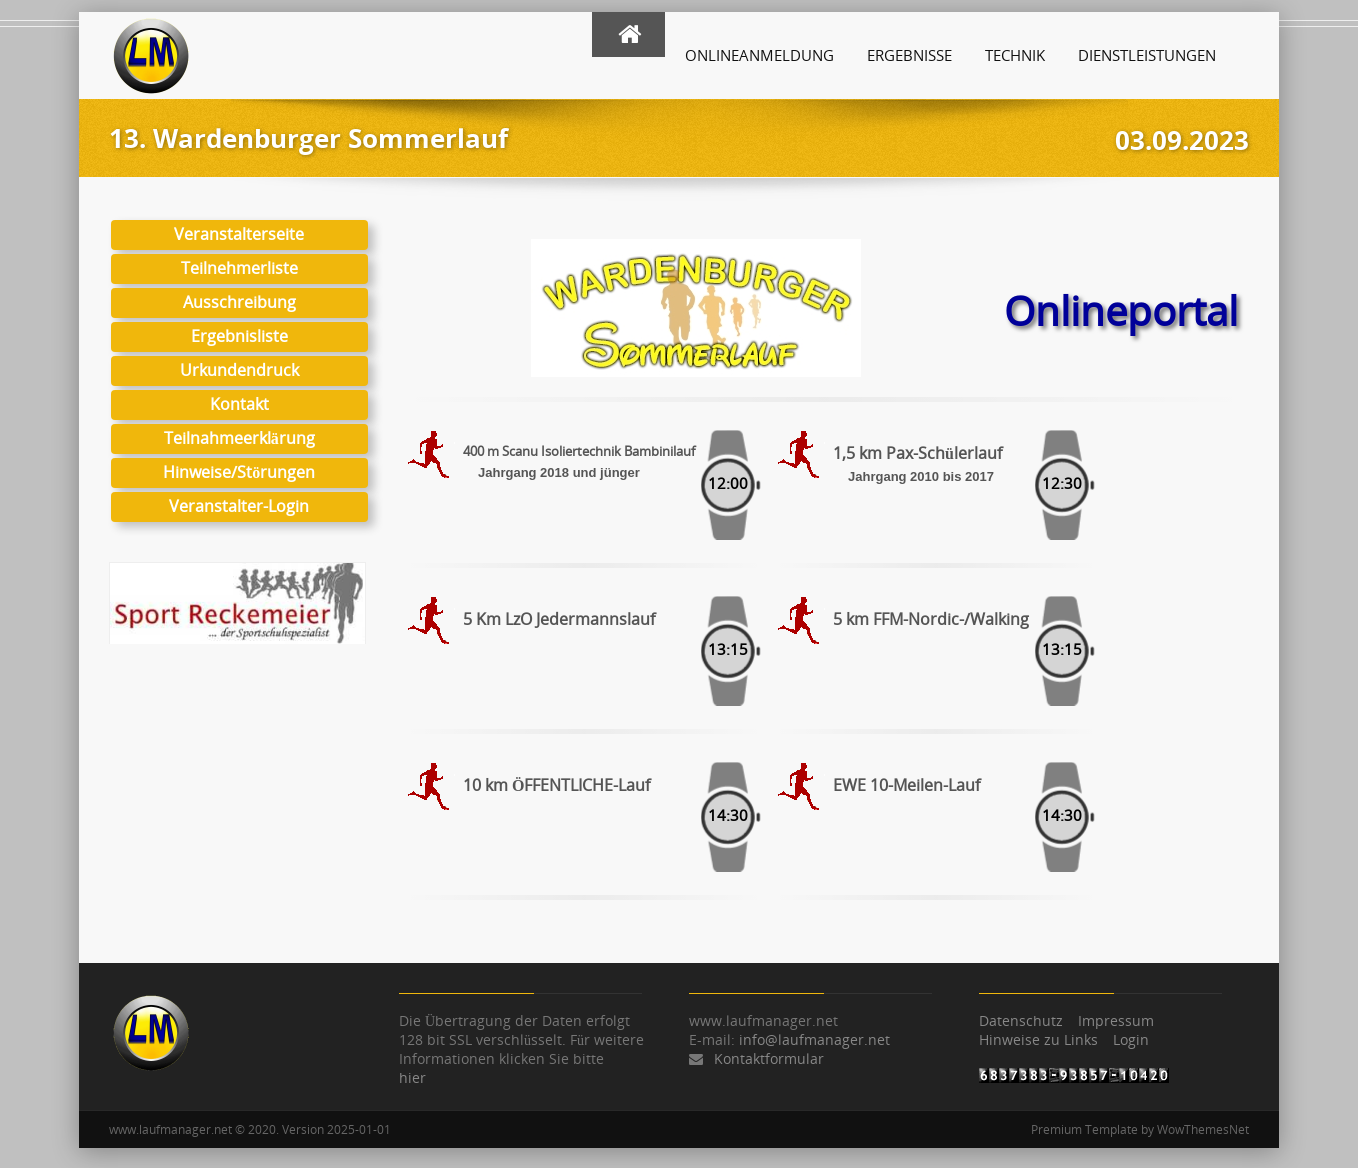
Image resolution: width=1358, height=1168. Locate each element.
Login (1131, 1039)
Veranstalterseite (239, 234)
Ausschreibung (239, 302)
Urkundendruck (239, 370)
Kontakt (239, 404)
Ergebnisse (909, 55)
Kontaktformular (769, 1058)
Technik (1015, 55)
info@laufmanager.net (814, 1039)
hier (412, 1077)
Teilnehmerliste (239, 268)
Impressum (1116, 1020)
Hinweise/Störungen (239, 472)
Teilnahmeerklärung (239, 438)
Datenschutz (1021, 1020)
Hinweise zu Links (1038, 1039)
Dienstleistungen (1147, 55)
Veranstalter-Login (239, 506)
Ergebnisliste (239, 336)
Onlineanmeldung (759, 55)
